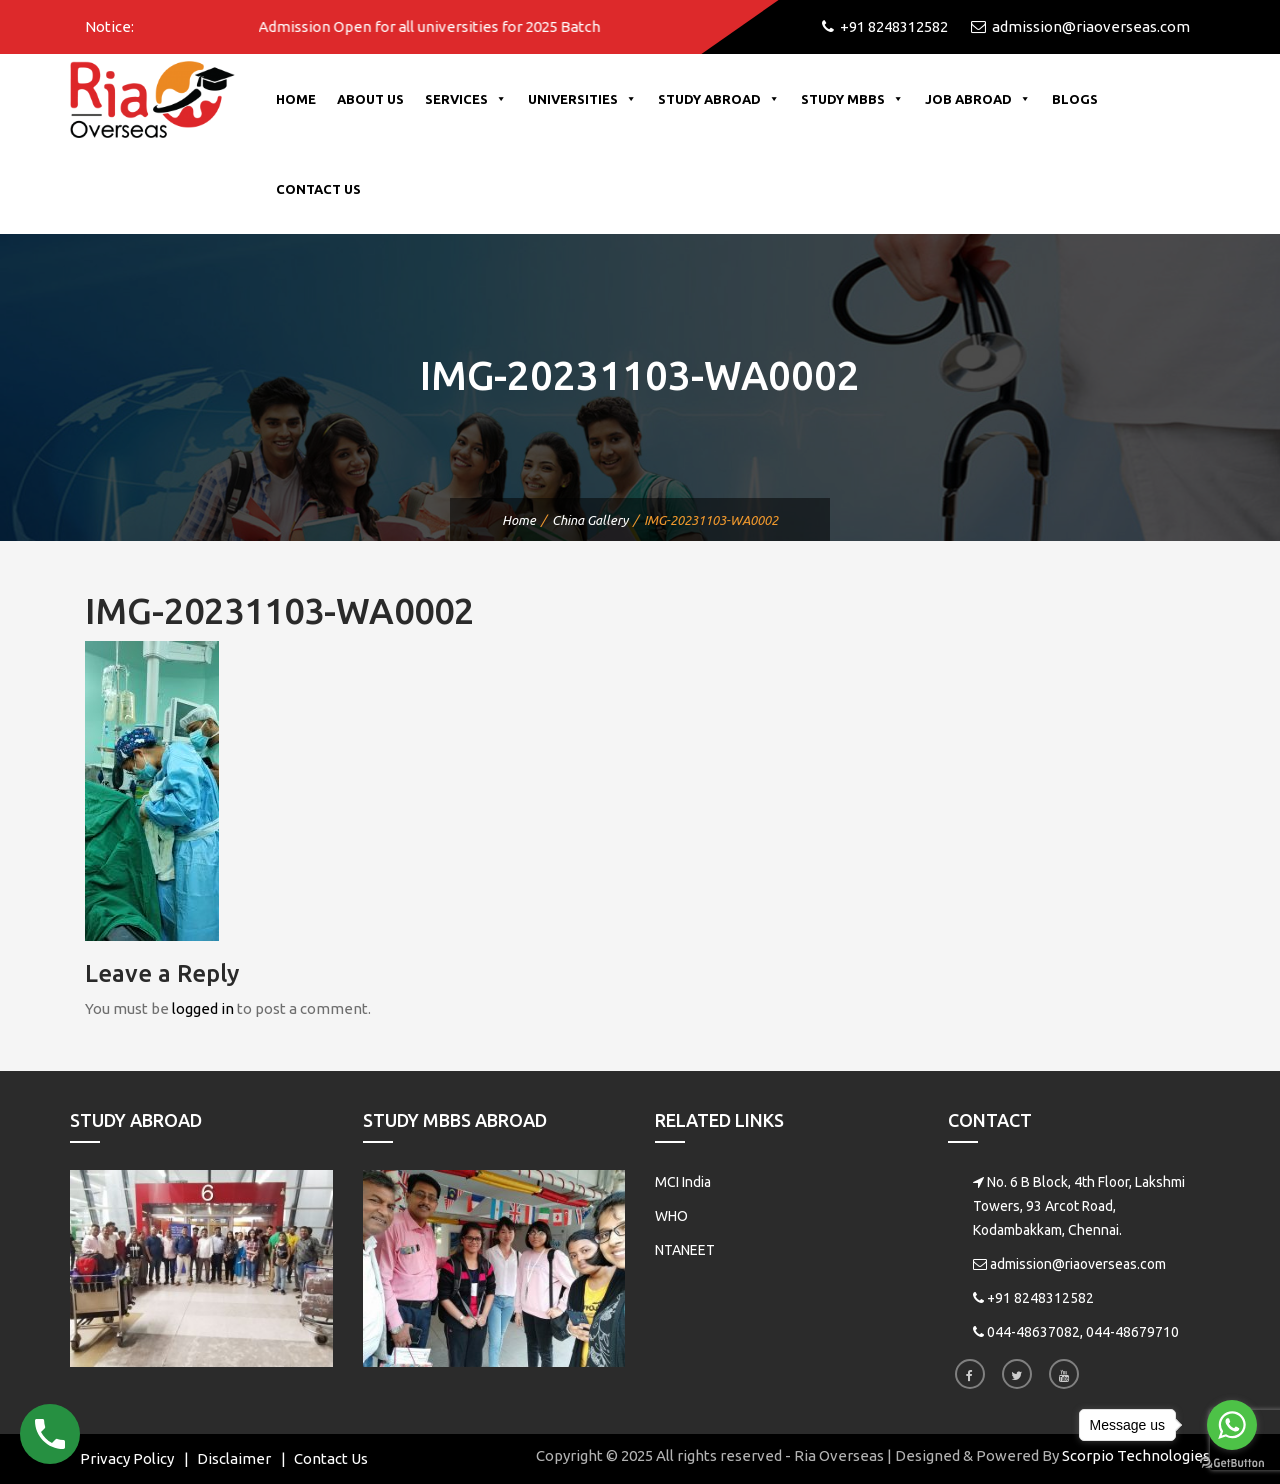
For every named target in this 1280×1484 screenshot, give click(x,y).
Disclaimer (234, 1458)
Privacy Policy (127, 1458)
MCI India (683, 1182)
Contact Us (318, 189)
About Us (370, 99)
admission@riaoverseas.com (1078, 1264)
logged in (203, 1008)
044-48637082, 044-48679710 (1083, 1332)
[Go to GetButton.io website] (1232, 1463)
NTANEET (685, 1250)
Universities (582, 99)
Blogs (1075, 99)
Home (296, 99)
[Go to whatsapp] (1232, 1425)
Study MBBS (852, 99)
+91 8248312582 (1040, 1298)
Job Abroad (978, 99)
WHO (671, 1216)
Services (466, 99)
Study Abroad (719, 99)
